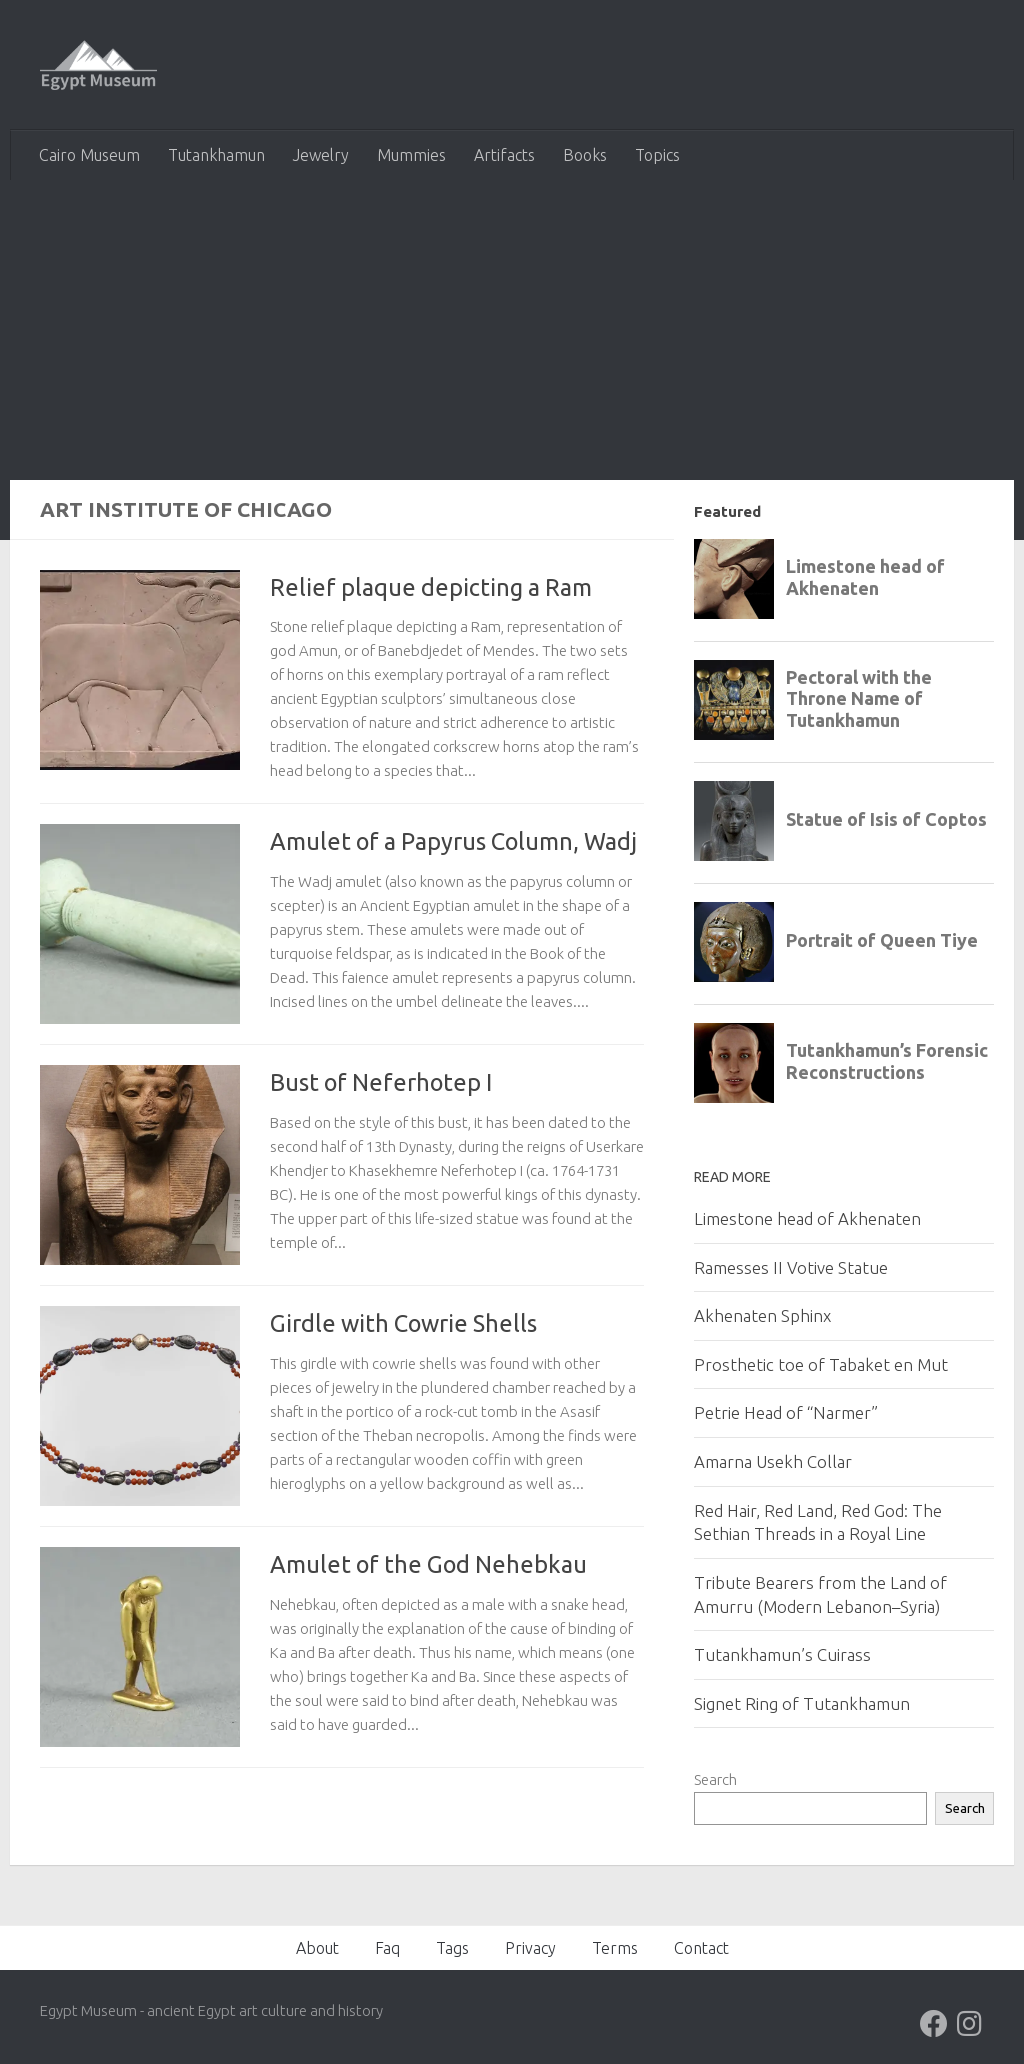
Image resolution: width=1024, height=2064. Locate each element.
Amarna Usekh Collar (773, 1461)
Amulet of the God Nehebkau (428, 1564)
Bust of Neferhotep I (381, 1082)
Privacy (530, 1948)
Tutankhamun (216, 155)
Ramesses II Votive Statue (791, 1267)
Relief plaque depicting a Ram (431, 587)
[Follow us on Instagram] (970, 2024)
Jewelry (321, 155)
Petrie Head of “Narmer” (786, 1412)
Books (585, 155)
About (317, 1948)
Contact (701, 1948)
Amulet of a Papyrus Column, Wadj (453, 841)
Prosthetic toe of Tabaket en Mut (821, 1364)
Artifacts (504, 155)
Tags (452, 1948)
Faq (387, 1948)
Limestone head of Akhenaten (807, 1218)
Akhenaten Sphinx (762, 1315)
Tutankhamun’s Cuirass (782, 1654)
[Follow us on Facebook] (934, 2024)
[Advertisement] (512, 330)
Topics (657, 155)
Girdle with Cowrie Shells (403, 1323)
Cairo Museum (89, 155)
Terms (615, 1948)
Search (715, 1779)
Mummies (411, 155)
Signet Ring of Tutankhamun (802, 1703)
